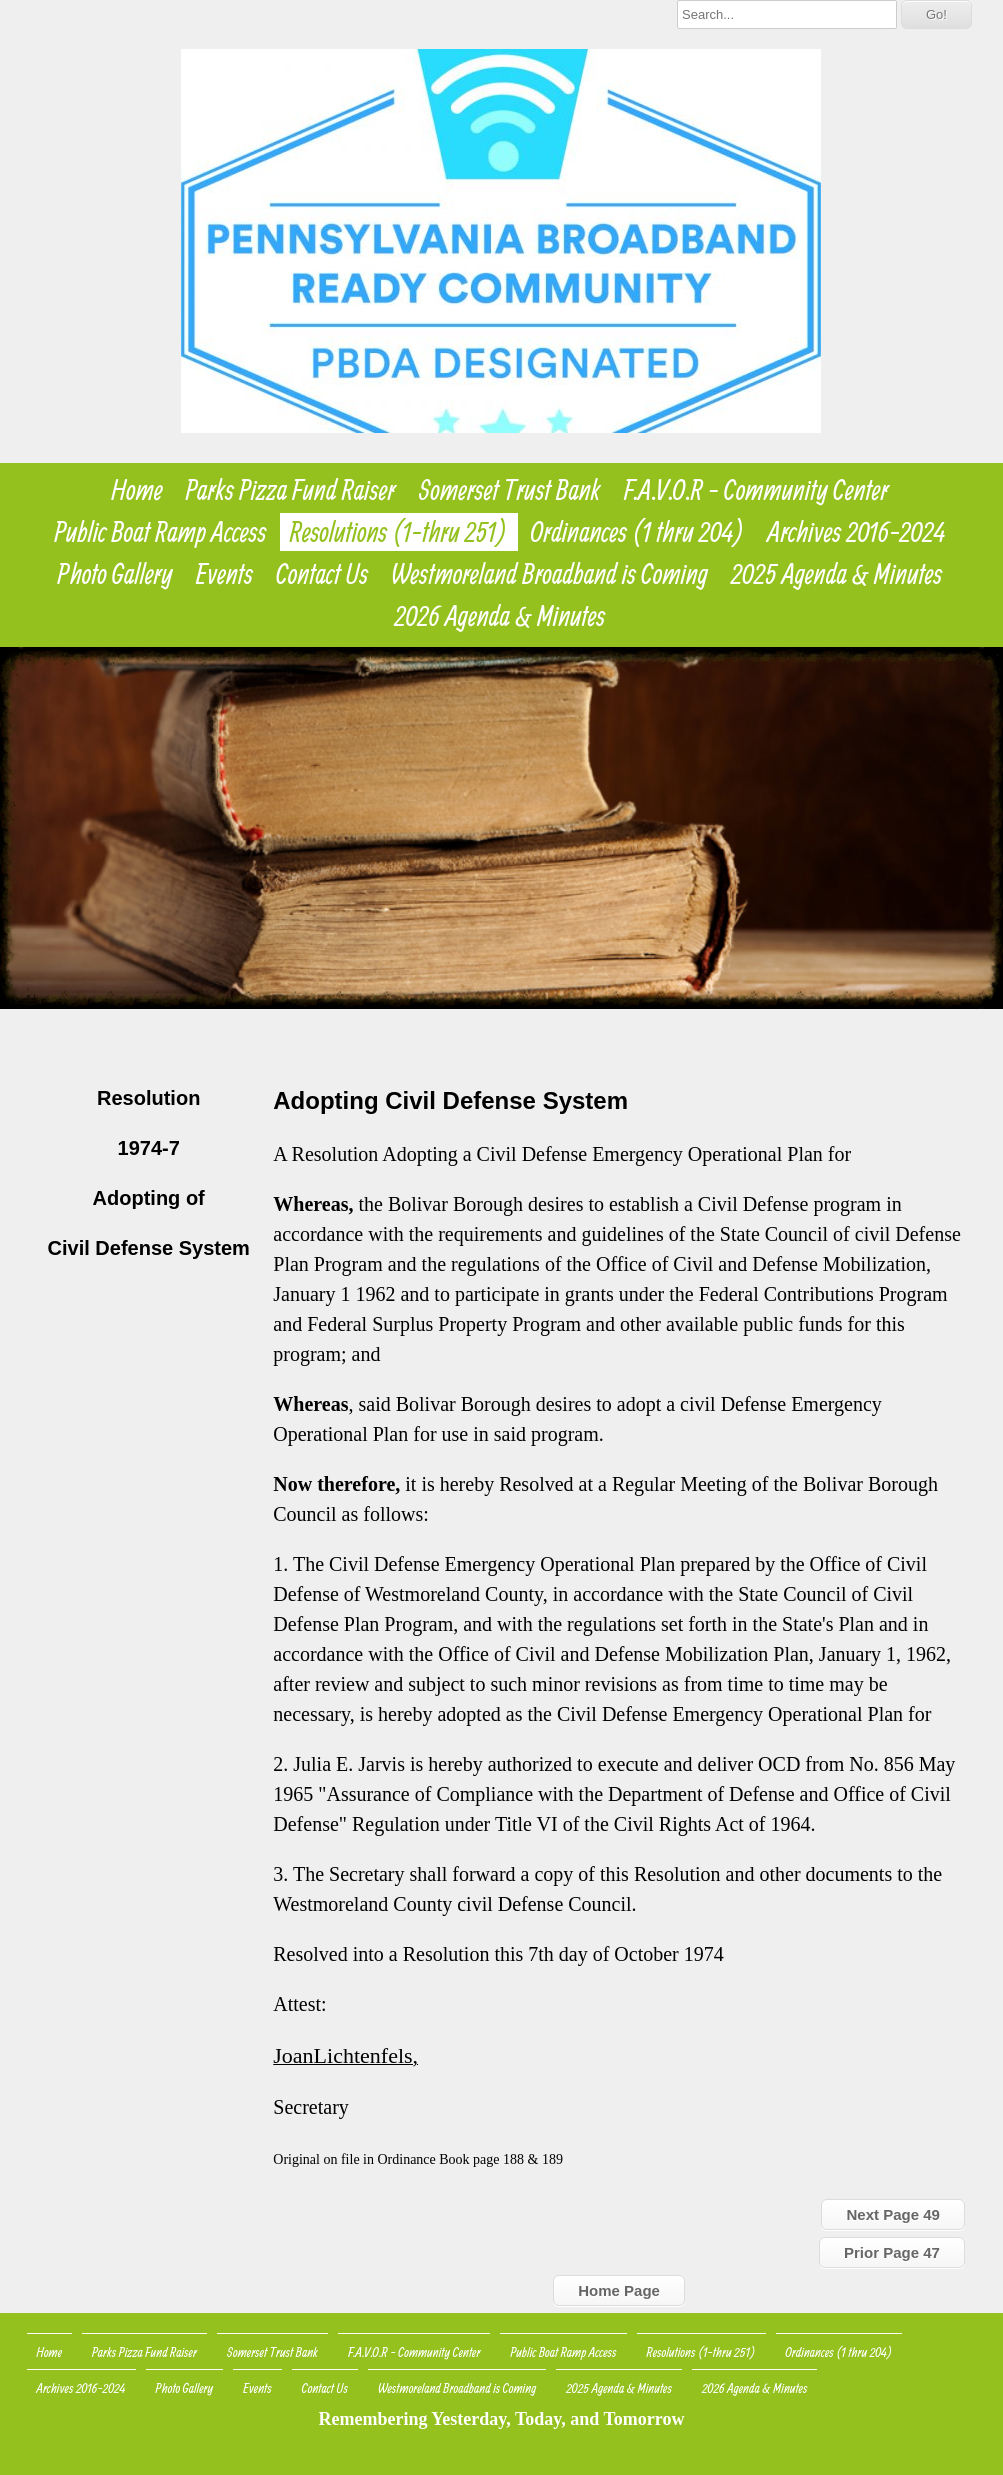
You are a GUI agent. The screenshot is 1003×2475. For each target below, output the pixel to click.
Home (137, 490)
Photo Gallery (115, 574)
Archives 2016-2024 (857, 532)
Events (224, 574)
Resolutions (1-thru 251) (399, 532)
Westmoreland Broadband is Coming (549, 574)
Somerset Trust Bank (509, 490)
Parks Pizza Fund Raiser (291, 490)
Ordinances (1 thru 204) (638, 532)
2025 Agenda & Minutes (836, 574)
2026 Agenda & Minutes (500, 616)
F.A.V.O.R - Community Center (756, 490)
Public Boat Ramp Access (160, 532)
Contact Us (322, 574)
